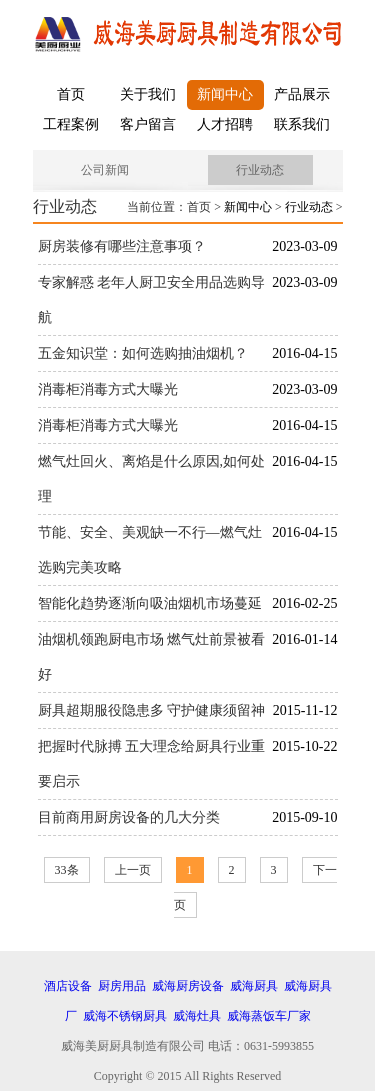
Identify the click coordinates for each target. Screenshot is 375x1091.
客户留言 (148, 124)
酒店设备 (68, 986)
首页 (71, 94)
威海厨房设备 (188, 986)
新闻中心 (225, 94)
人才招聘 (225, 124)
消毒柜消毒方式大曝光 (108, 389)
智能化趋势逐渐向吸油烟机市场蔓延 (150, 603)
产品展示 (302, 94)
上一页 (133, 870)
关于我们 (148, 94)
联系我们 (302, 124)
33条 (67, 870)
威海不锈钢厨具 (125, 1016)
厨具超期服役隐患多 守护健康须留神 (152, 710)
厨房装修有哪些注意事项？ (122, 246)
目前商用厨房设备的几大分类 (129, 817)
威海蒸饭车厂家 (269, 1016)
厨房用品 (122, 986)
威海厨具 (254, 986)
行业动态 (260, 170)
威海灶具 (197, 1016)
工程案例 (71, 124)
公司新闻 (105, 170)
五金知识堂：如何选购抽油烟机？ (143, 353)
